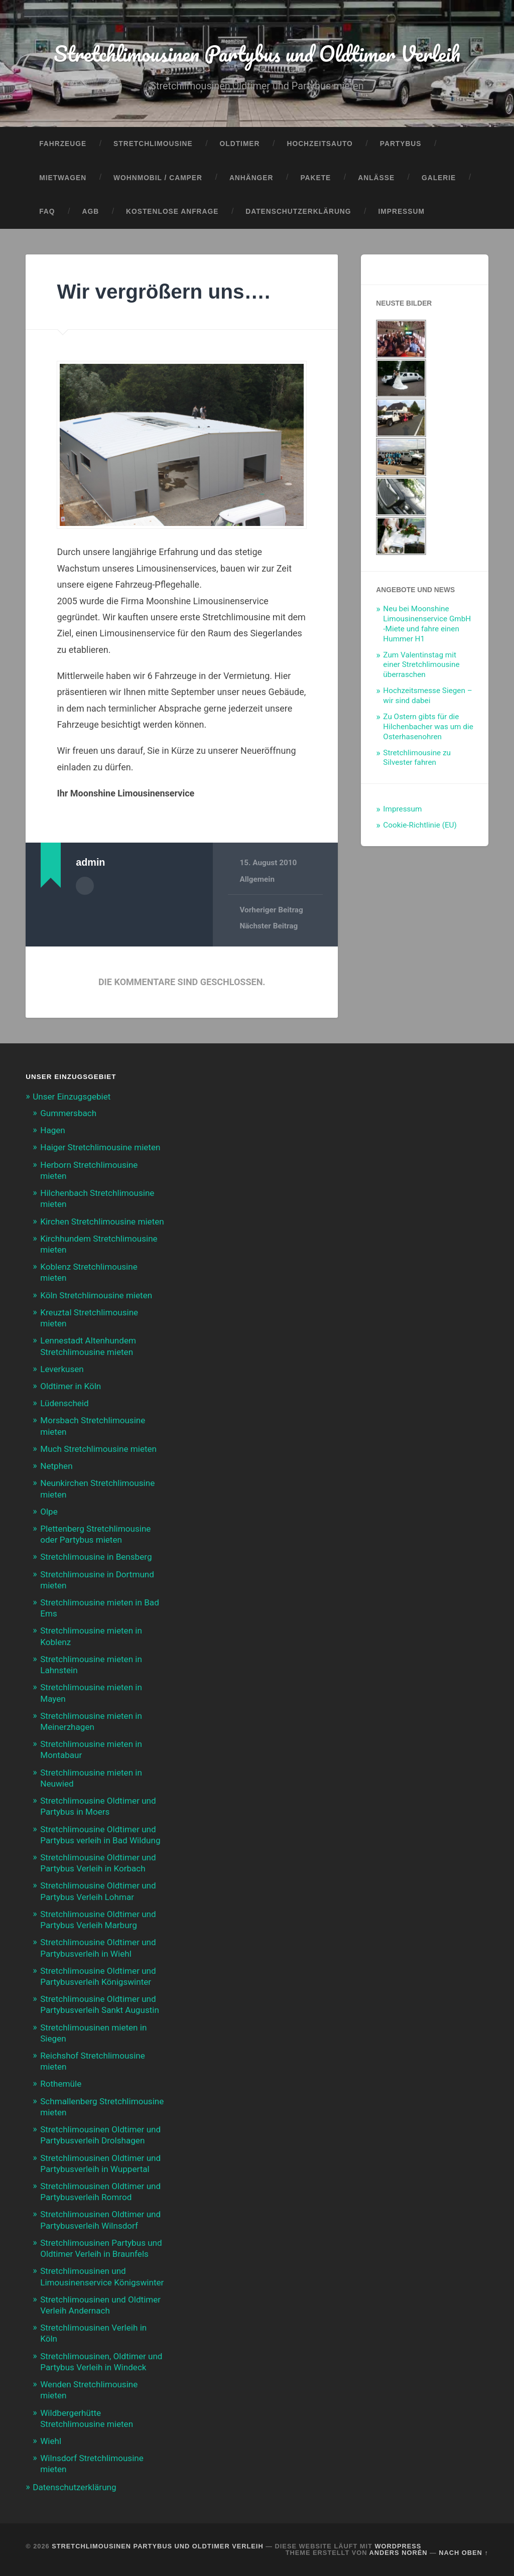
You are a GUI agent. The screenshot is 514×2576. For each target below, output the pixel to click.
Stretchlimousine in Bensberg (96, 1557)
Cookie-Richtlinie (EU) (420, 825)
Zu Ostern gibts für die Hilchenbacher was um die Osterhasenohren (428, 726)
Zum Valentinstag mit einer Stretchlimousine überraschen (421, 665)
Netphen (56, 1466)
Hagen (52, 1130)
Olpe (49, 1512)
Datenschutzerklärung (298, 211)
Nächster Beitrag (268, 925)
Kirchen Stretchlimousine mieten (102, 1221)
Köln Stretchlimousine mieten (96, 1295)
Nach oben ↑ (463, 2552)
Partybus (401, 144)
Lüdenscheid (64, 1403)
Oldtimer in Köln (70, 1386)
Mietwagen (62, 178)
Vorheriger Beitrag (271, 909)
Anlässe (376, 178)
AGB (90, 211)
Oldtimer (240, 144)
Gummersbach (68, 1113)
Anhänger (251, 178)
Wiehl (50, 2441)
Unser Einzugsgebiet (71, 1097)
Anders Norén (398, 2552)
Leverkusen (62, 1369)
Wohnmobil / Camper (157, 178)
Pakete (315, 178)
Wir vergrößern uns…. (163, 291)
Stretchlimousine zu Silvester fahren (417, 757)
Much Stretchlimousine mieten (98, 1449)
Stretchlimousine (152, 144)
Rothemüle (60, 2084)
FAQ (47, 211)
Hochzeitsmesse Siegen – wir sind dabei (427, 695)
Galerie (439, 178)
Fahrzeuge (62, 144)
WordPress (397, 2546)
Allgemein (257, 879)
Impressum (401, 211)
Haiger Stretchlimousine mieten (100, 1147)
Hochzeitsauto (319, 144)
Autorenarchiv (85, 886)
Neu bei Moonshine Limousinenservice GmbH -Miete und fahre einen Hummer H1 (427, 623)
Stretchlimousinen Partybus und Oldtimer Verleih (257, 53)
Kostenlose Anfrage (172, 211)
